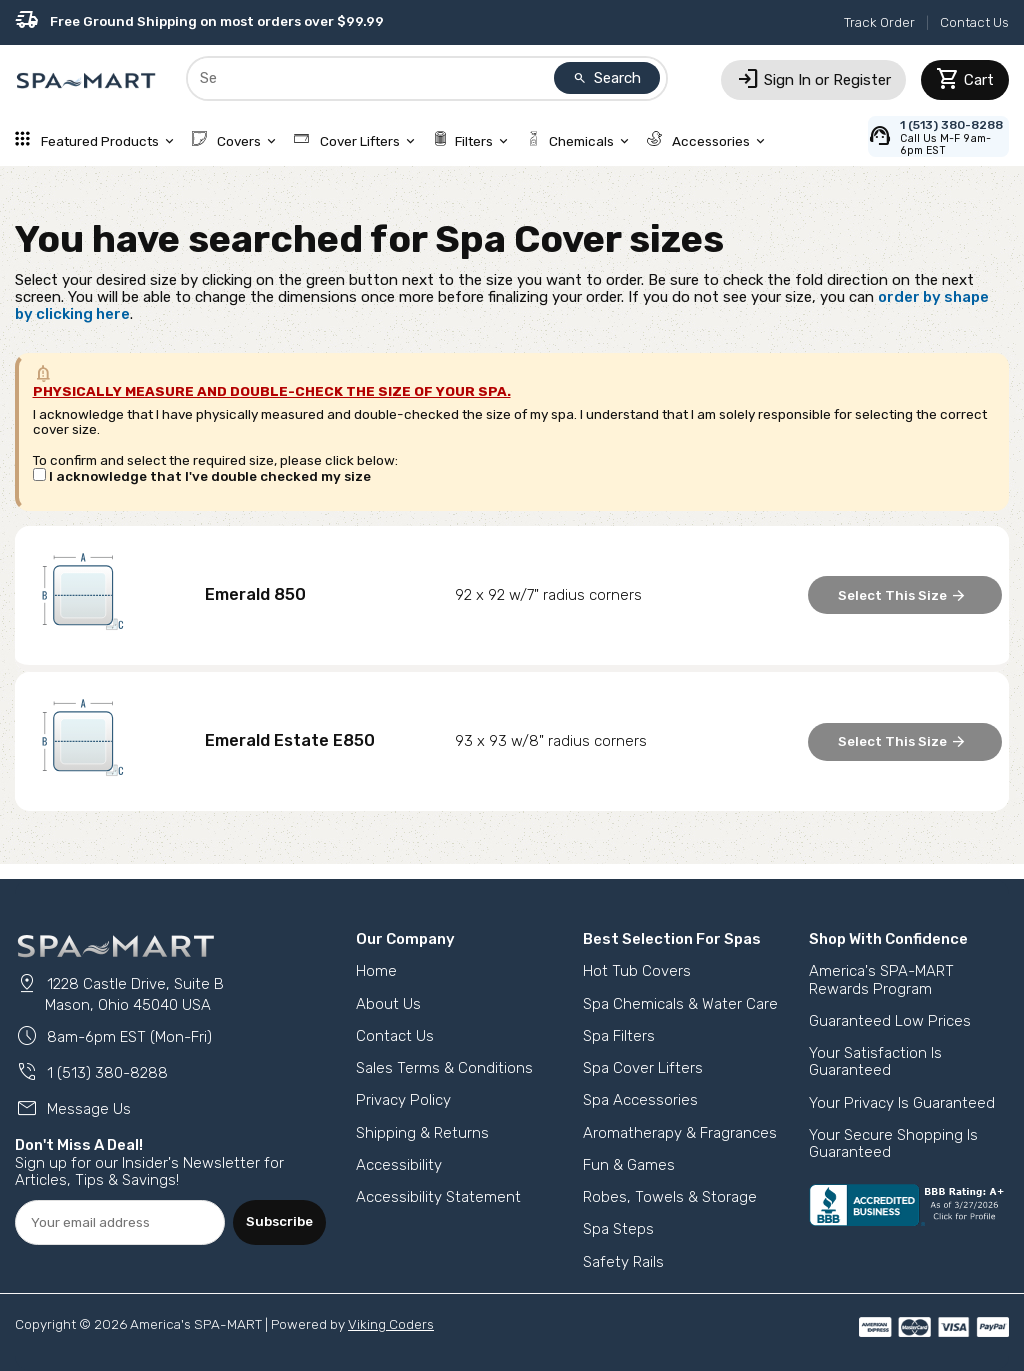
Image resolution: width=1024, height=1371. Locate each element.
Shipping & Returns (422, 1133)
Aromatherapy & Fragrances (680, 1133)
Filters (472, 141)
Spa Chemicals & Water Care (680, 1004)
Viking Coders (391, 1324)
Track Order (879, 22)
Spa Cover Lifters (643, 1068)
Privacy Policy (403, 1100)
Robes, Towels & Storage (670, 1197)
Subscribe (279, 1221)
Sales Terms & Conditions (444, 1068)
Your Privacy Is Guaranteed (902, 1103)
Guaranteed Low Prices (890, 1021)
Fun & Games (629, 1165)
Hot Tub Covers (637, 971)
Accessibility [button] (399, 1165)
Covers (236, 141)
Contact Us (974, 22)
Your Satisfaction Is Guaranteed (875, 1061)
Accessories (708, 141)
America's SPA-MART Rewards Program (881, 979)
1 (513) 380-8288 (91, 1073)
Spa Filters (619, 1036)
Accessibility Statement (438, 1197)
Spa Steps (618, 1229)
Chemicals (579, 141)
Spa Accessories (640, 1100)
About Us (388, 1004)
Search (607, 78)
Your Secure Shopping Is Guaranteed (893, 1143)
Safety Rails (623, 1262)
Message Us (73, 1109)
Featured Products (96, 141)
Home (376, 971)
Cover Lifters (356, 141)
